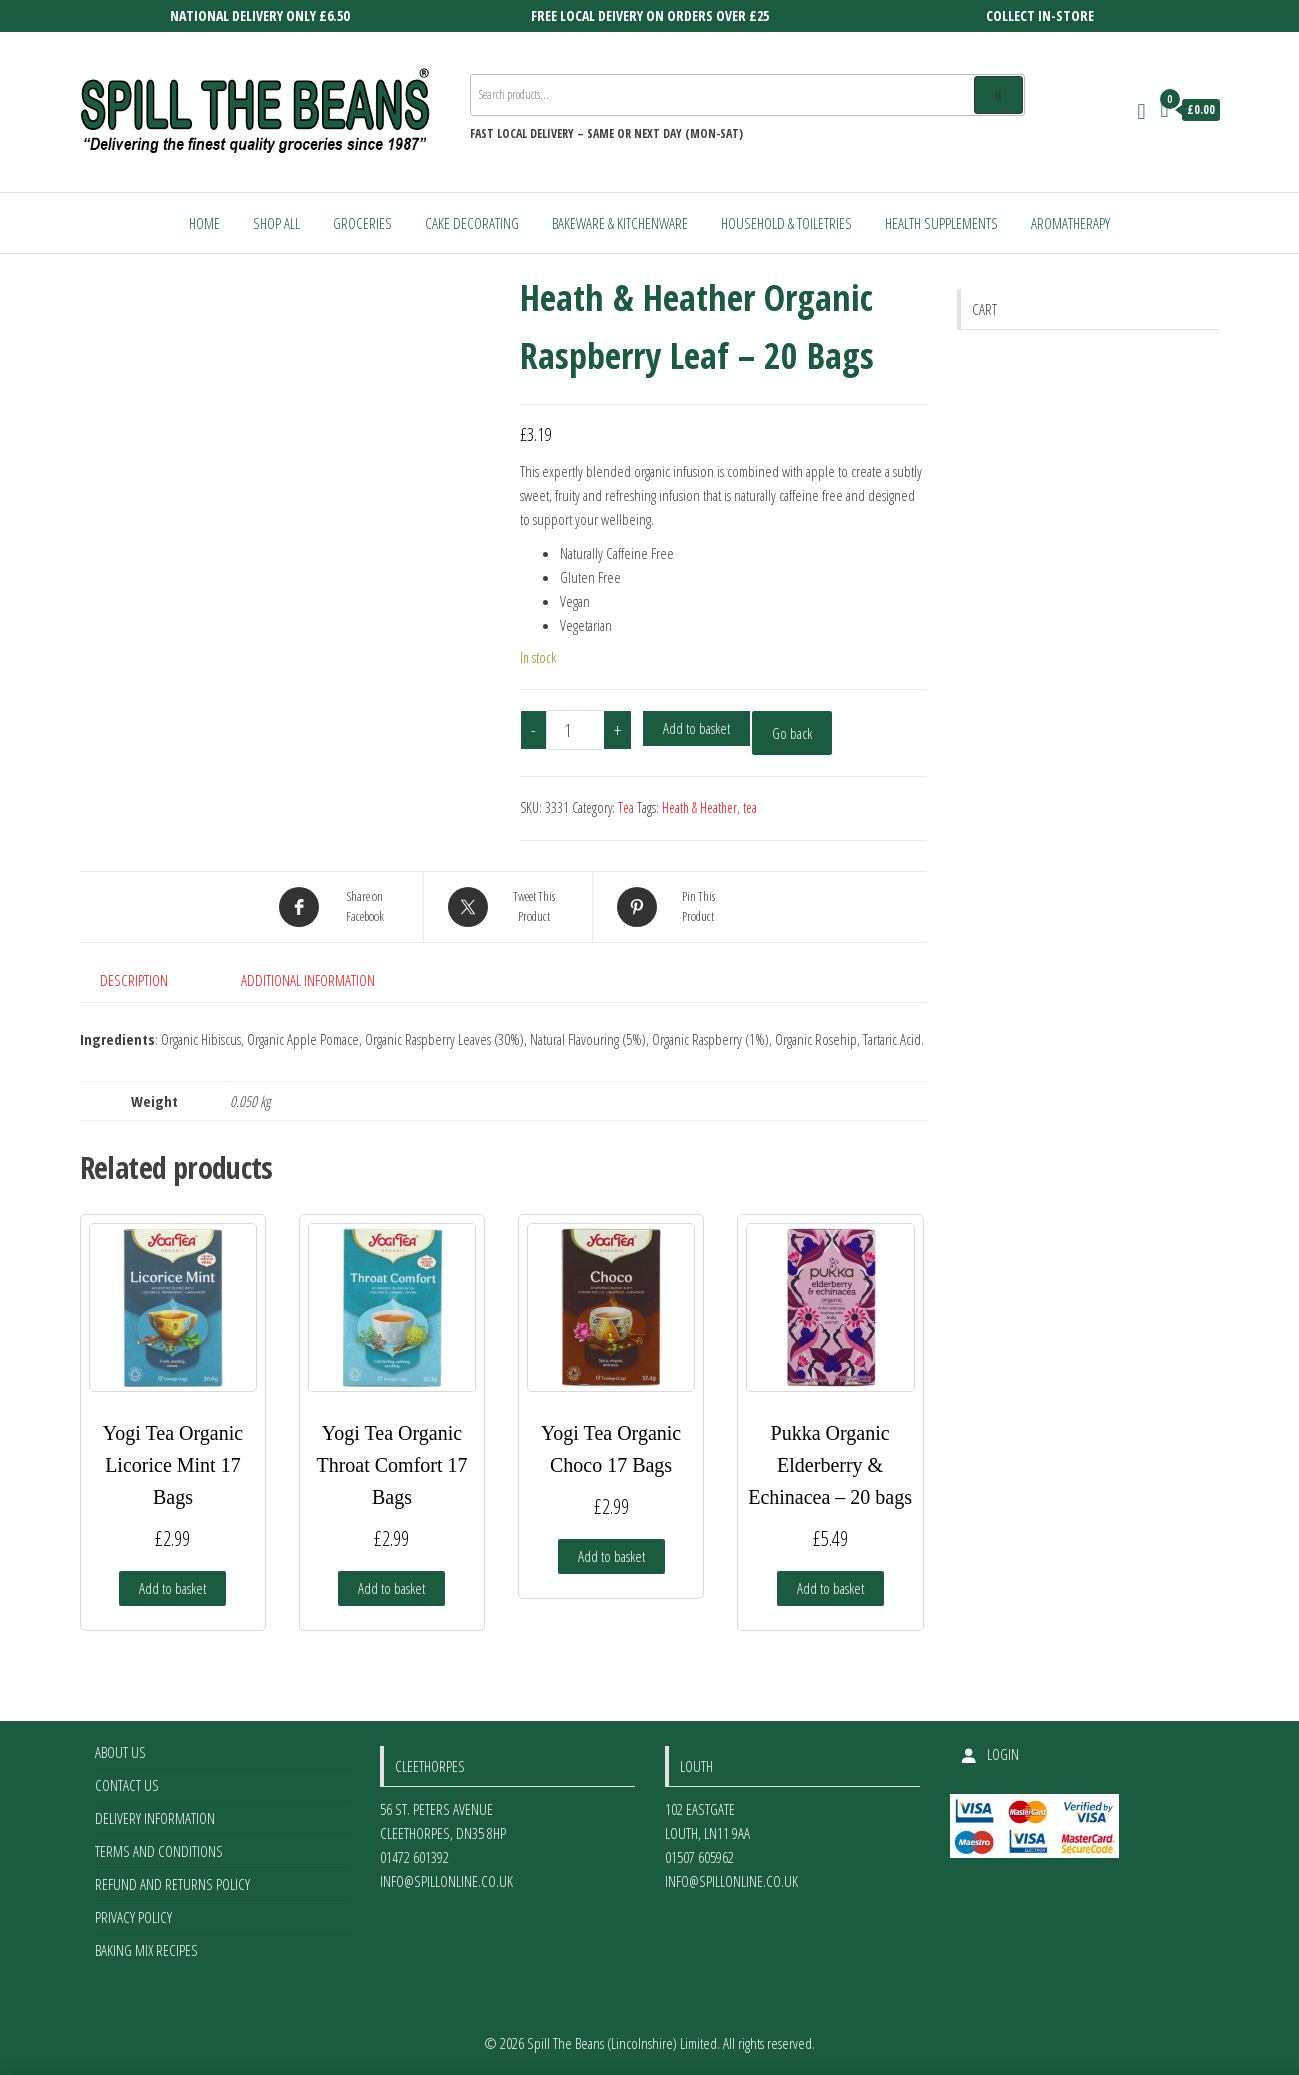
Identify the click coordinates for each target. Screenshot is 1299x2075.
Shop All (276, 223)
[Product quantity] (575, 730)
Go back (792, 733)
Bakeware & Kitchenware (620, 223)
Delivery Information (155, 1818)
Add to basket (696, 728)
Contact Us (127, 1785)
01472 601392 (414, 1857)
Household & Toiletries (786, 223)
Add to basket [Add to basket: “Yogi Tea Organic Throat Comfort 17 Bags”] (391, 1588)
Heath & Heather (699, 807)
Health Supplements (941, 223)
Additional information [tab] (308, 980)
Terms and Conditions (159, 1851)
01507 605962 (699, 1857)
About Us (120, 1752)
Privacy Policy (133, 1917)
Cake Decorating (472, 223)
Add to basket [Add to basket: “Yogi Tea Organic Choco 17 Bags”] (611, 1556)
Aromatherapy (1070, 223)
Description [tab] (134, 980)
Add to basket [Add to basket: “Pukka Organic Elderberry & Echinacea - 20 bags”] (830, 1588)
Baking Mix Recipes (146, 1950)
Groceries (362, 223)
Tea (626, 807)
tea (750, 807)
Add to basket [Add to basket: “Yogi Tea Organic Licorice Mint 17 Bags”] (172, 1588)
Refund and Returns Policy (172, 1884)
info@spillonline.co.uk (446, 1881)
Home (204, 223)
